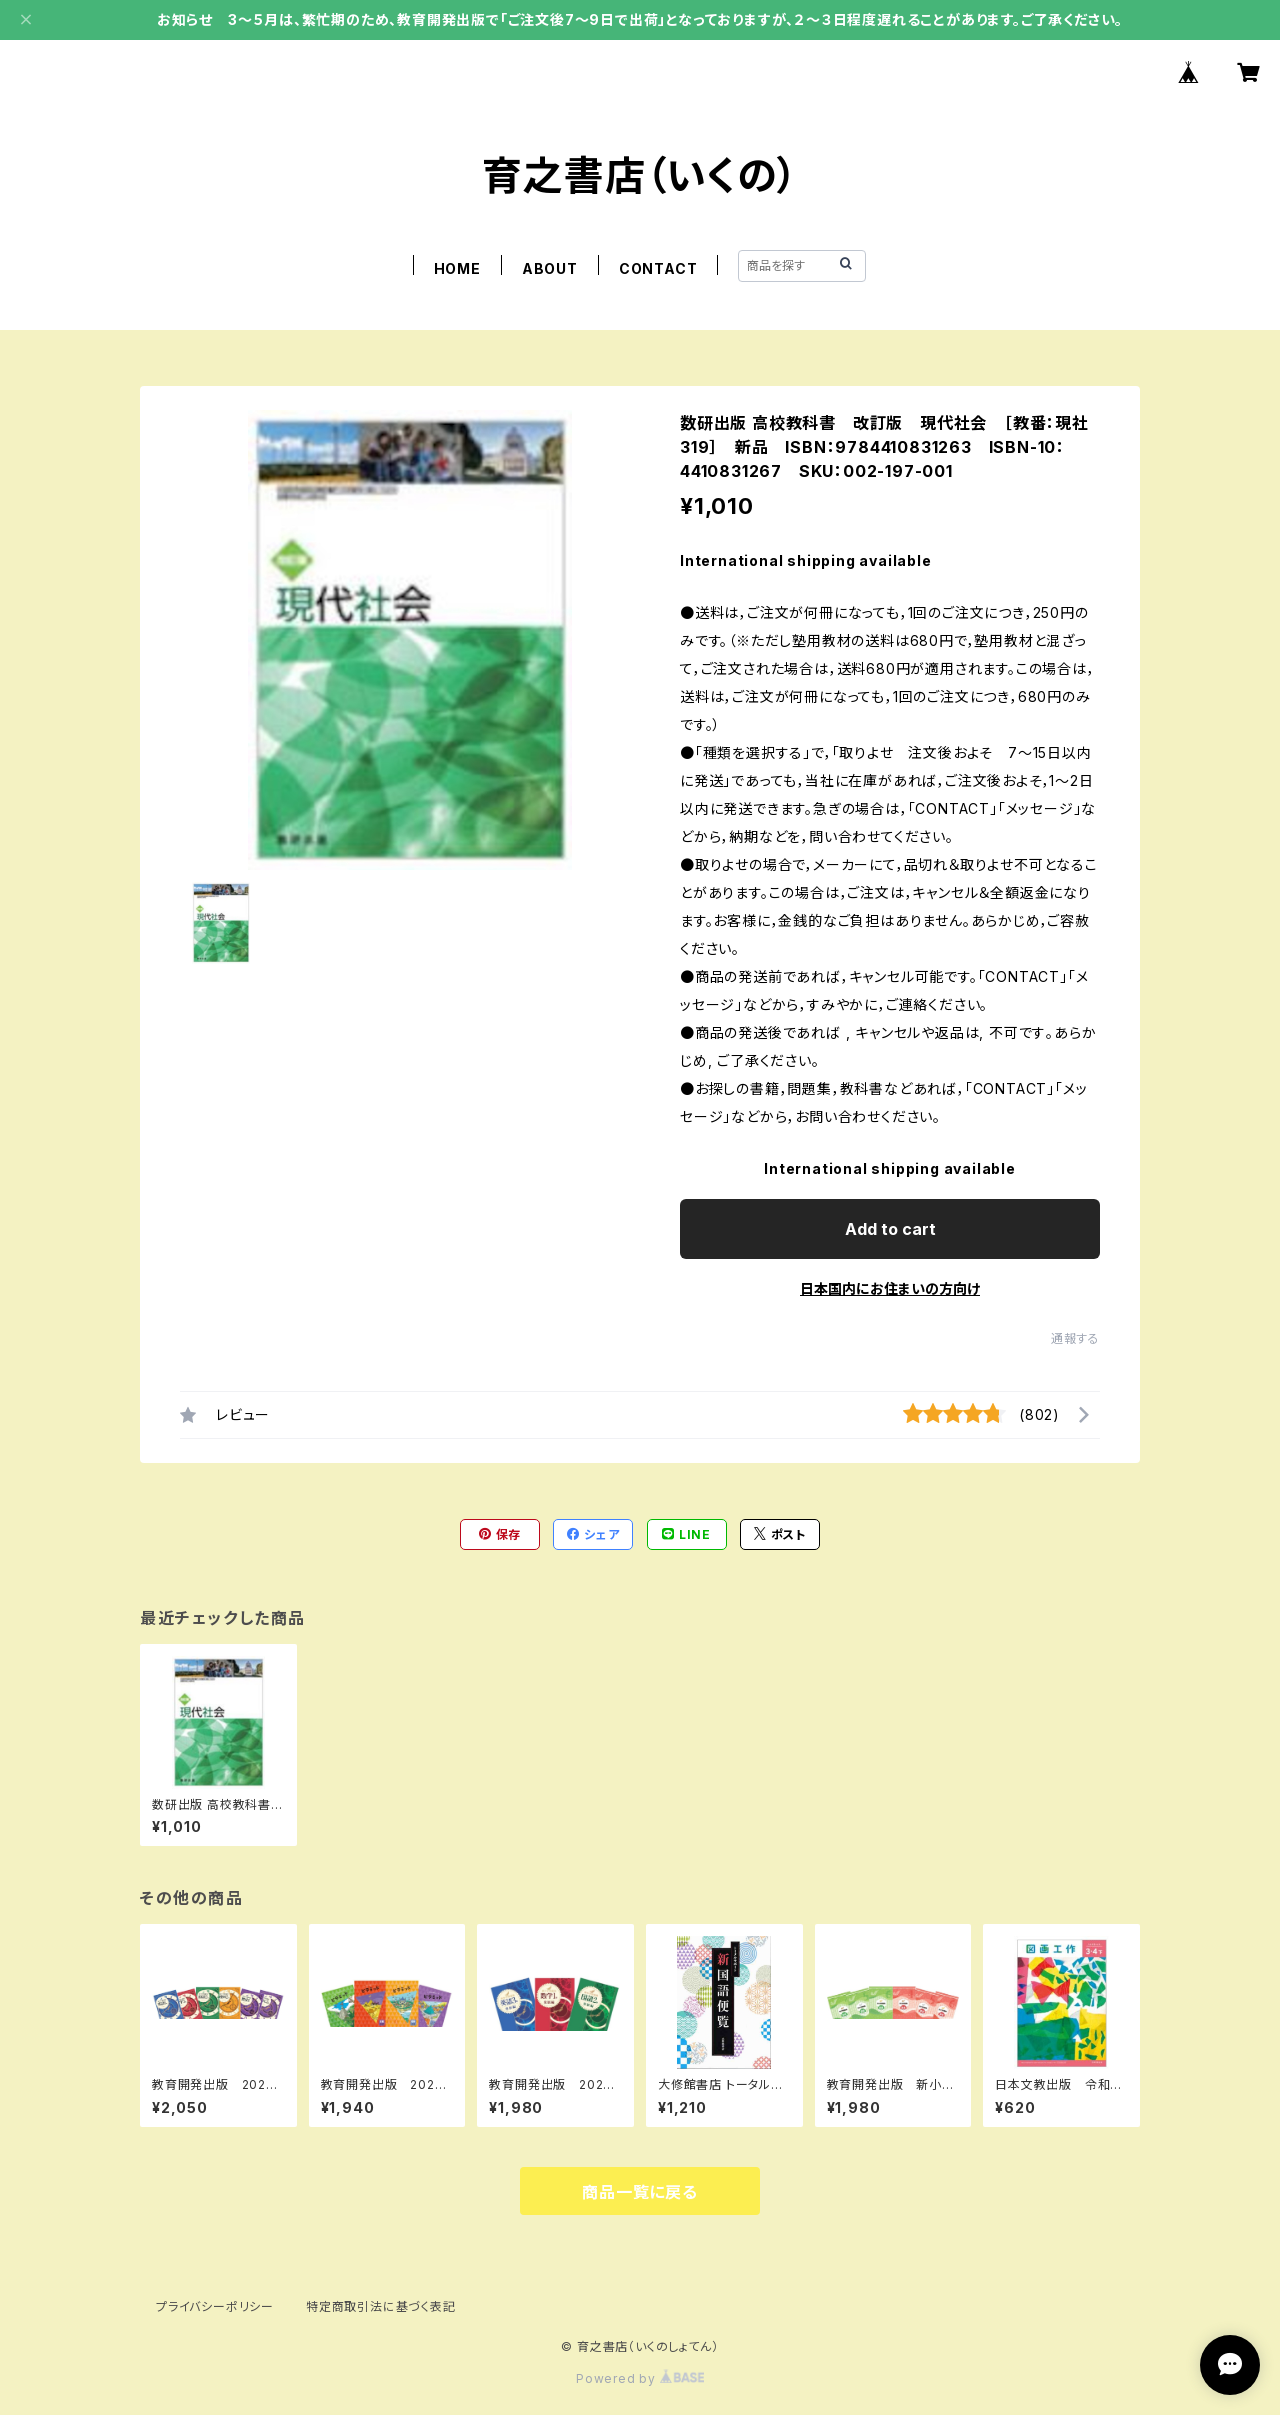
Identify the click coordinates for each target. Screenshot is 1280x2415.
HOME (457, 268)
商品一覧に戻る (640, 2192)
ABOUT (550, 268)
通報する (1075, 1338)
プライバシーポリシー (215, 2306)
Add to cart (890, 1229)
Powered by (640, 2378)
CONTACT (658, 268)
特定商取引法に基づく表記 (381, 2306)
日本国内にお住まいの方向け (890, 1288)
